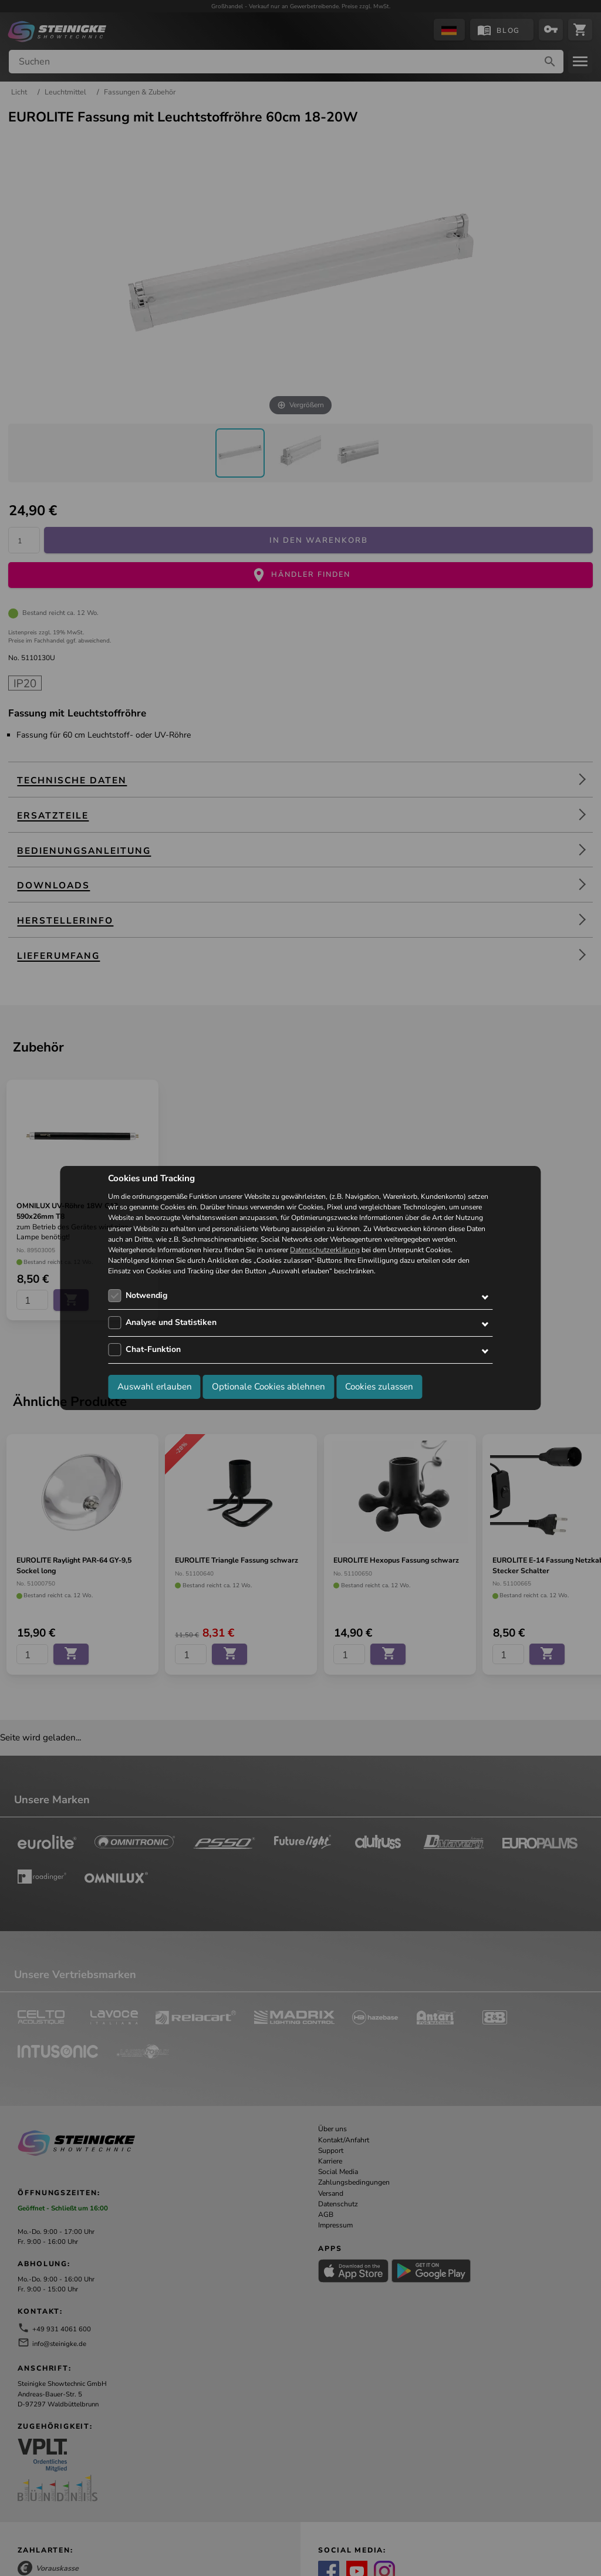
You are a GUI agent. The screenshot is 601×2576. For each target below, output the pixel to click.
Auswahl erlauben (154, 1386)
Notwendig (146, 1295)
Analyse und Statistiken (171, 1322)
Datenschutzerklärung (325, 1250)
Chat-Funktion (153, 1349)
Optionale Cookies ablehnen (268, 1386)
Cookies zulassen (379, 1386)
